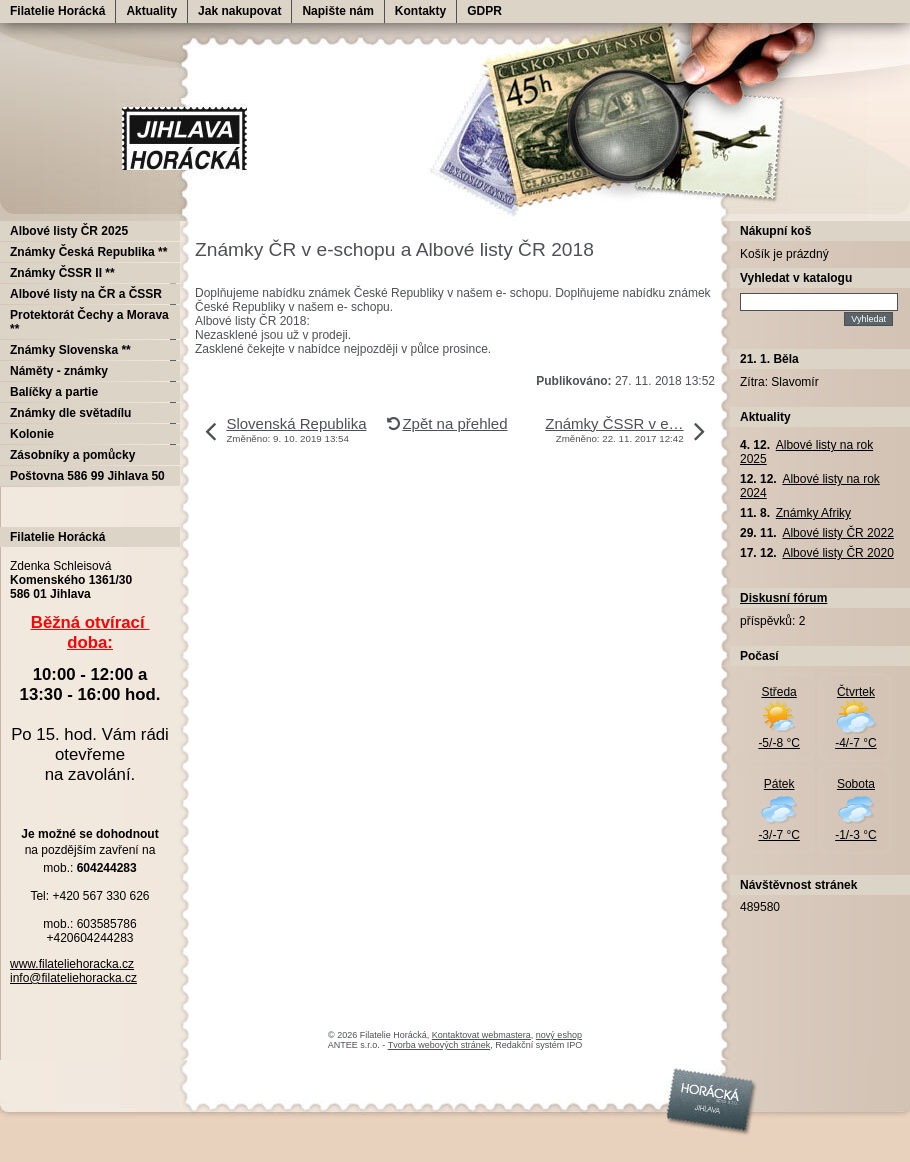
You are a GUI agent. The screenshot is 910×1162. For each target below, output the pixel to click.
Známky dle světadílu (70, 413)
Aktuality (151, 11)
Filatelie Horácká (57, 11)
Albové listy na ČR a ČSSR (86, 294)
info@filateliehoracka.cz (73, 978)
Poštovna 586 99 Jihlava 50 (87, 476)
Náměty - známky (59, 371)
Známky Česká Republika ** (88, 252)
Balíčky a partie (54, 392)
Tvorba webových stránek (439, 1045)
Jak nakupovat (239, 11)
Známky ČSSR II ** (62, 273)
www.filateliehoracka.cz (72, 964)
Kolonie (32, 434)
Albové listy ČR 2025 (69, 231)
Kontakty (420, 11)
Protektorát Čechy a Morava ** (89, 322)
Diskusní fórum (783, 598)
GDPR (484, 11)
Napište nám (337, 11)
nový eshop (559, 1035)
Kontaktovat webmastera (481, 1035)
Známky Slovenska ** (70, 350)
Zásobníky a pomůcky (72, 455)
